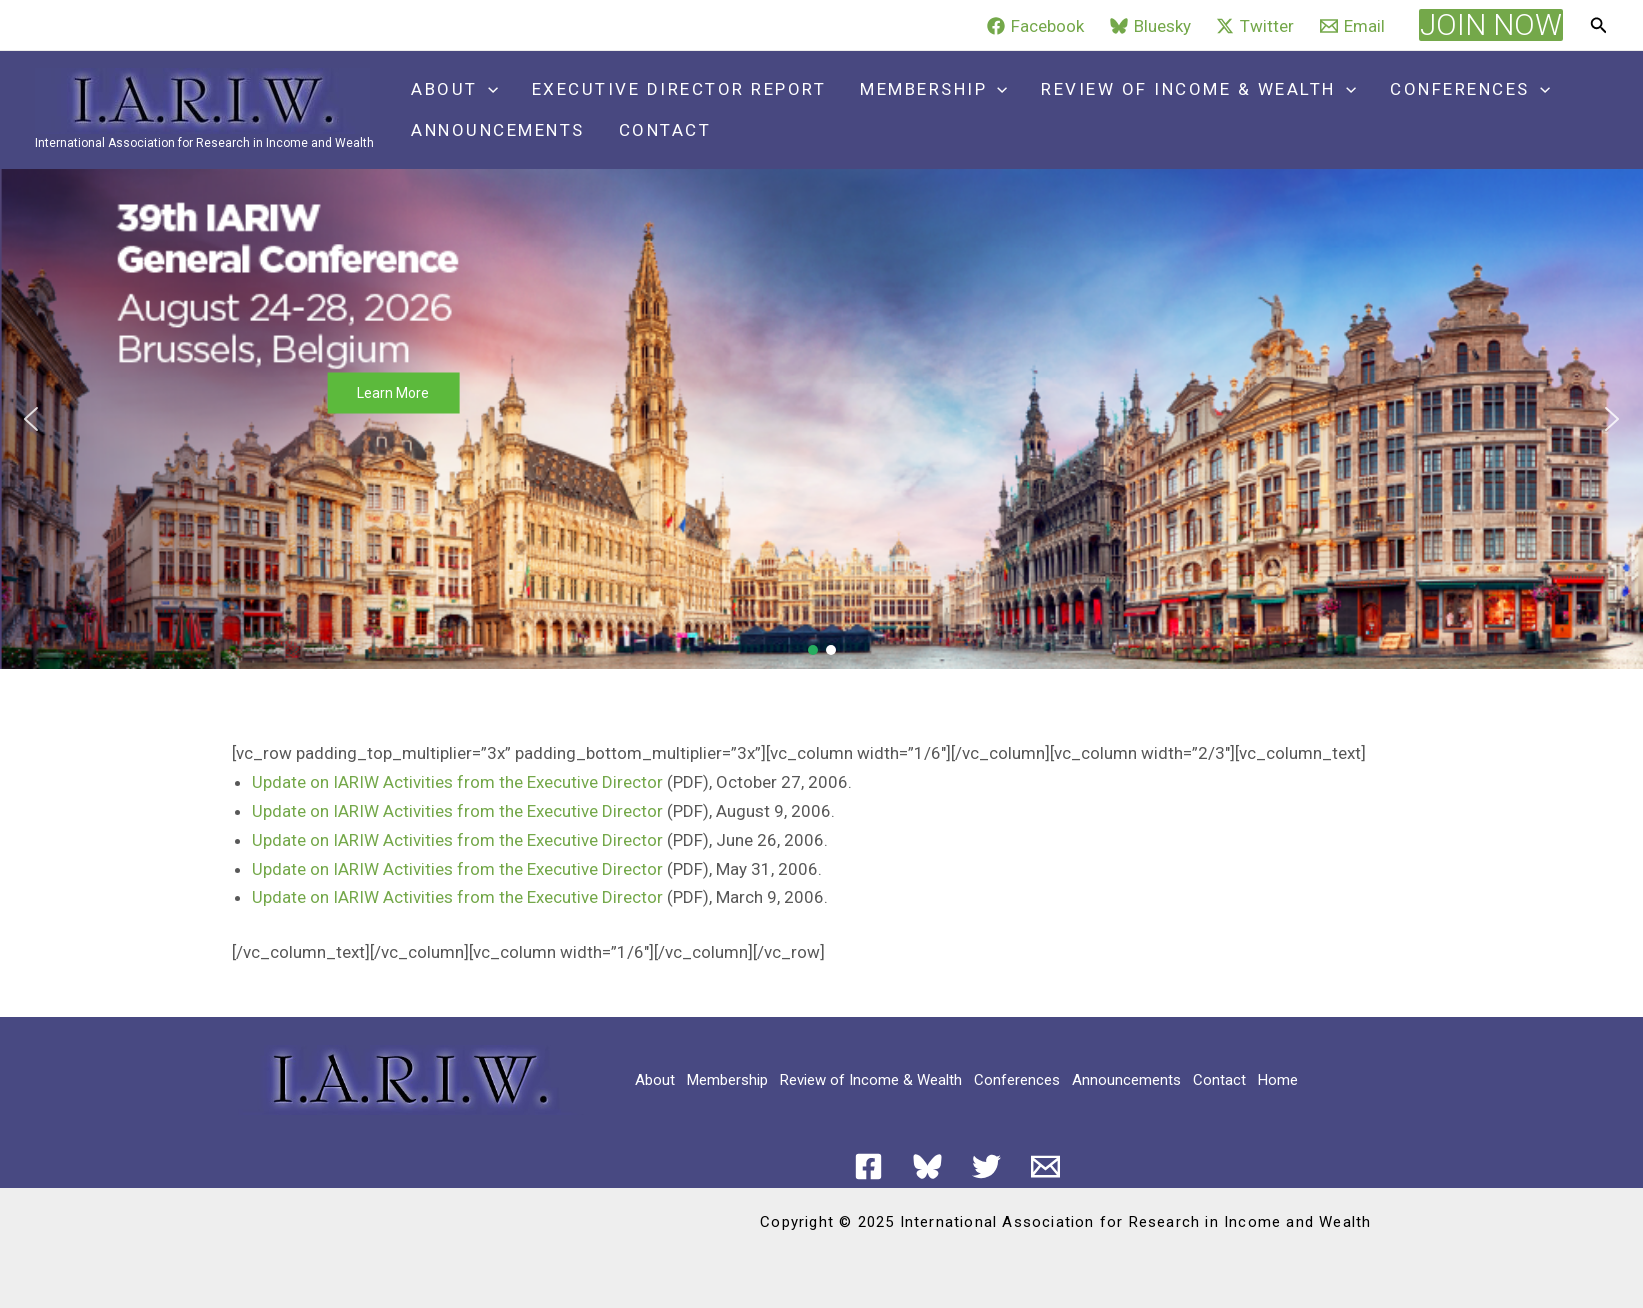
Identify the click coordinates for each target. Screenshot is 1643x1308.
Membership (933, 89)
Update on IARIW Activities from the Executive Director (457, 782)
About (454, 89)
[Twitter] (1256, 26)
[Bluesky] (1150, 26)
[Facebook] (1035, 26)
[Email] (1352, 26)
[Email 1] (1045, 1166)
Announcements (498, 130)
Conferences (1470, 89)
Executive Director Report (679, 89)
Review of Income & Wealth (1198, 89)
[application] (488, 89)
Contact (665, 130)
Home (1278, 1080)
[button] (1491, 25)
